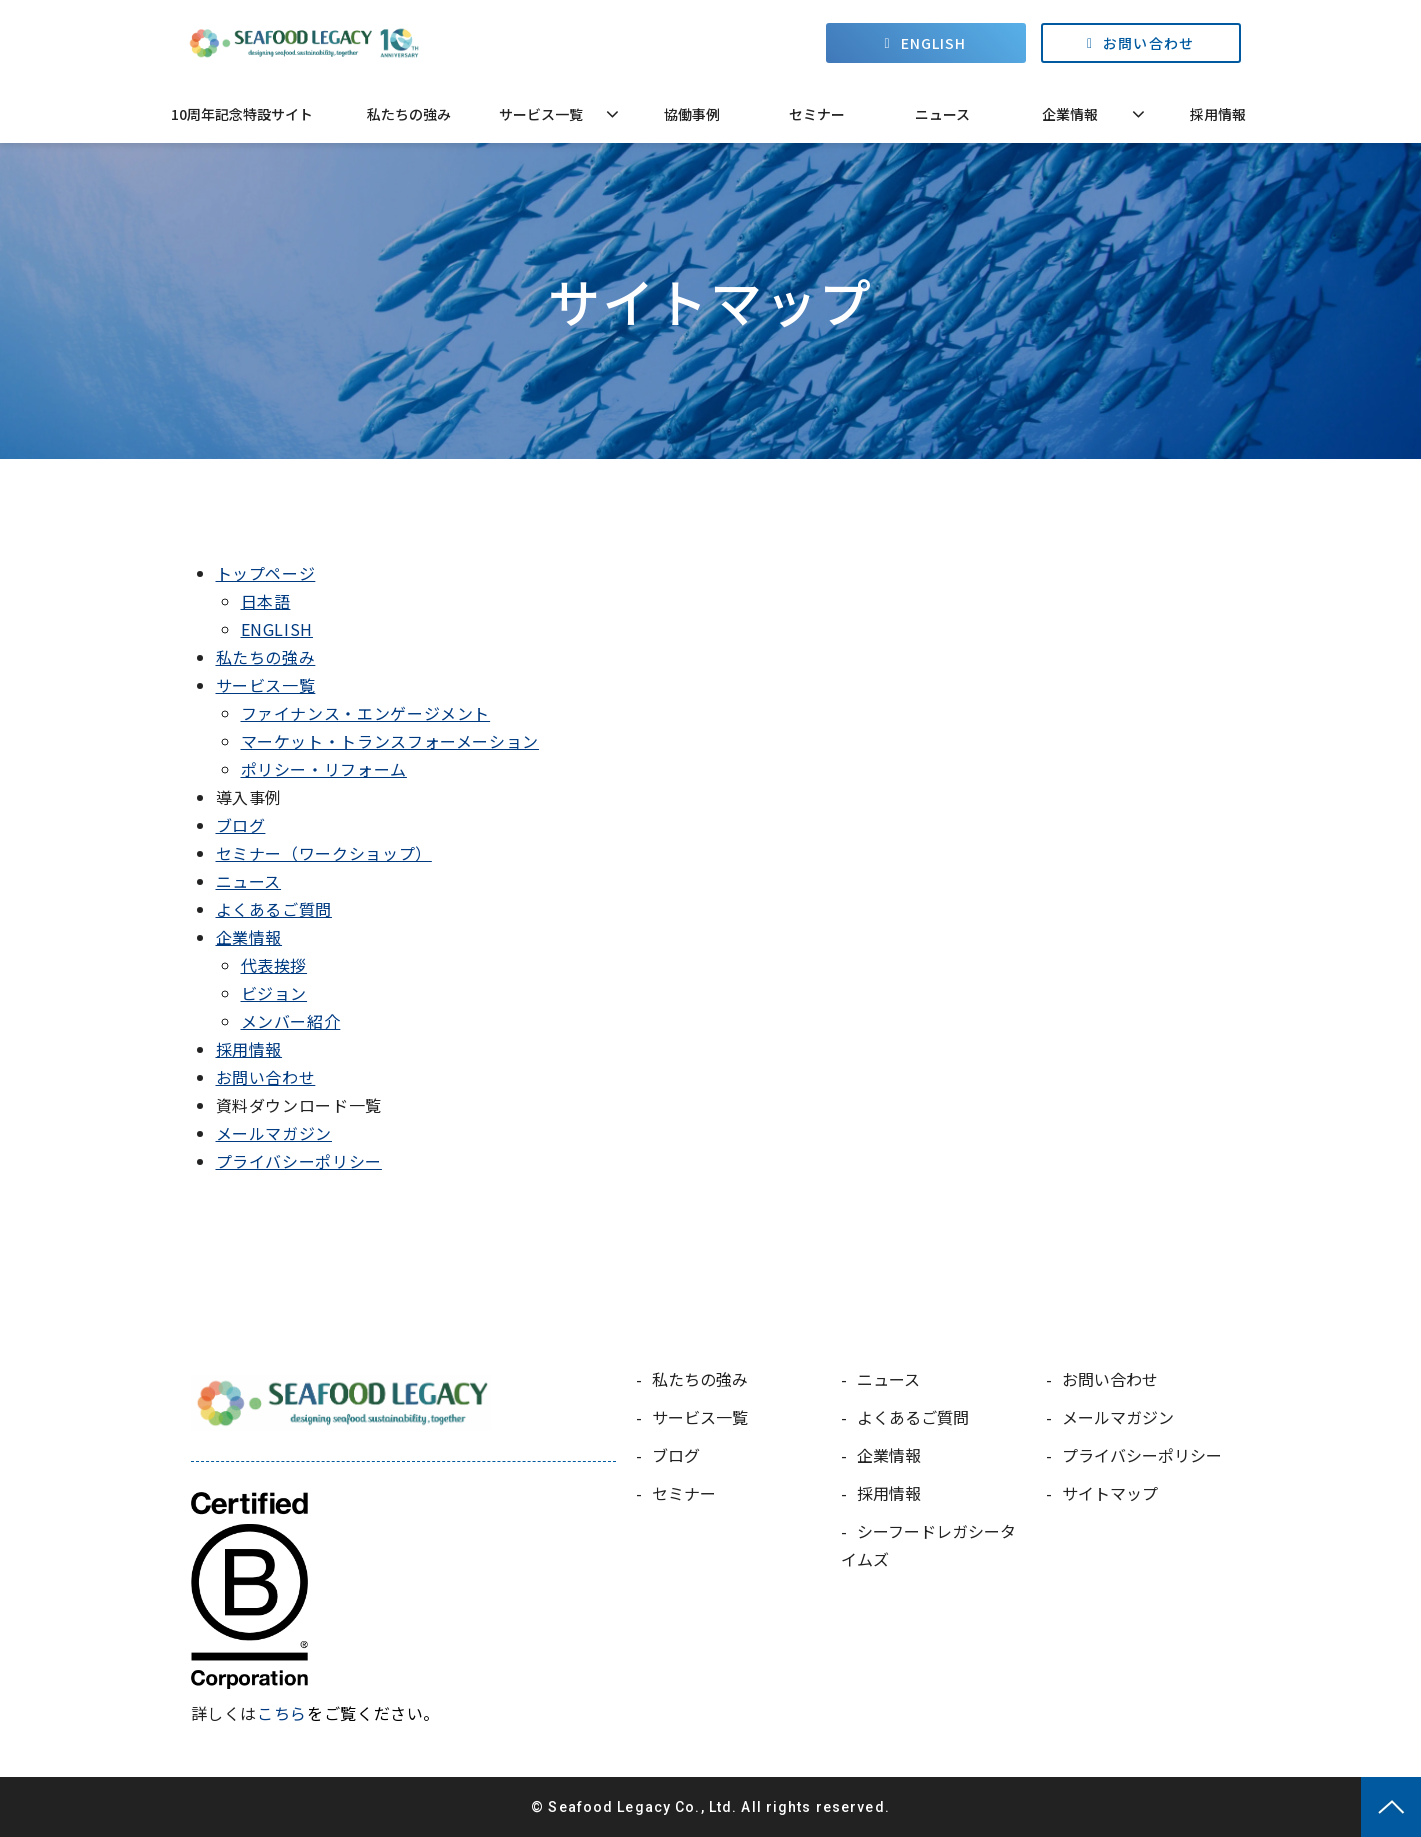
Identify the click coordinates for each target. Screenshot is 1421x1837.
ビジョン (274, 993)
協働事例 (692, 114)
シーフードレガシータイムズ (928, 1545)
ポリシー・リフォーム (324, 769)
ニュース (942, 114)
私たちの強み (409, 114)
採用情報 (1218, 114)
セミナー (817, 114)
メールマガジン (274, 1133)
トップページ (266, 573)
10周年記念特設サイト (242, 114)
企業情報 (1070, 114)
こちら (282, 1713)
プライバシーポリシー (299, 1161)
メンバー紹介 (291, 1021)
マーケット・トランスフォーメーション (390, 741)
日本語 (266, 601)
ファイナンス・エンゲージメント (366, 713)
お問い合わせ (1148, 43)
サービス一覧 (541, 114)
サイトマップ (1110, 1493)
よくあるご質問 (274, 909)
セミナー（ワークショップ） (324, 853)
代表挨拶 (274, 965)
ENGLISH (934, 43)
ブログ (241, 825)
